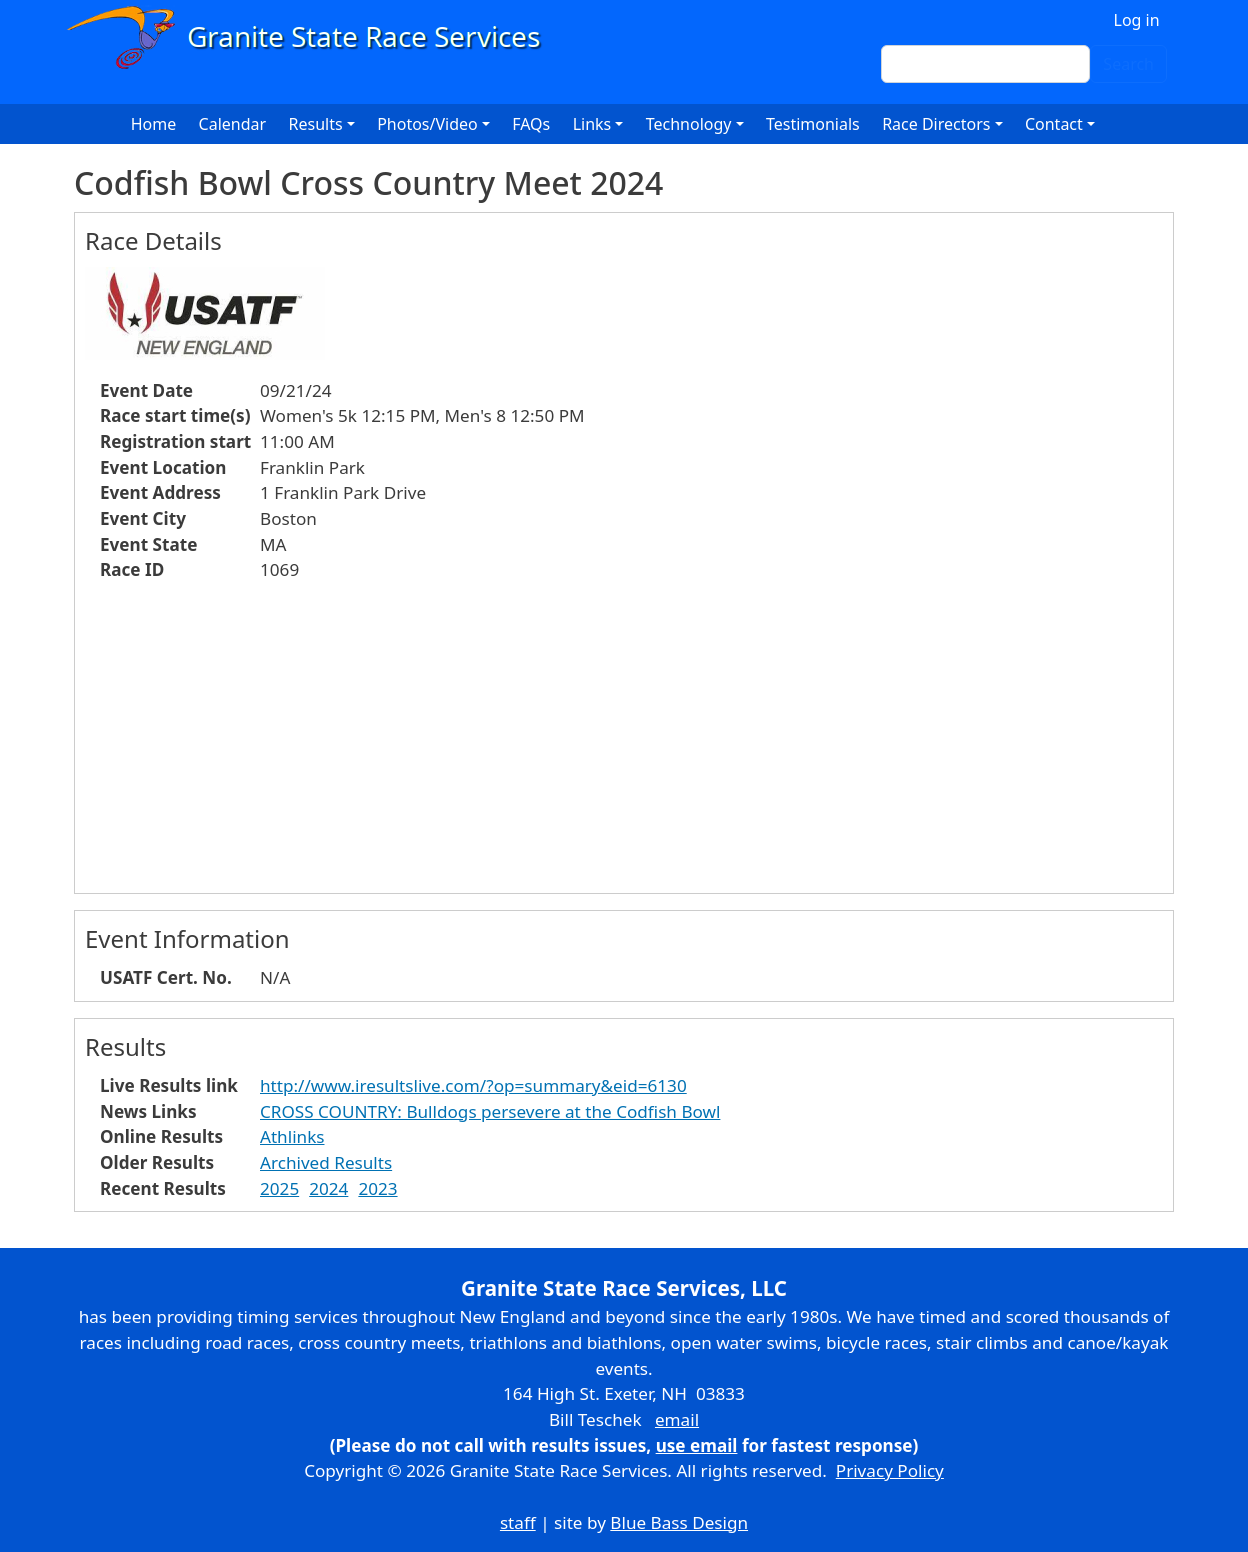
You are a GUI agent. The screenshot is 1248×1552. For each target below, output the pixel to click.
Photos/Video (427, 124)
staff (518, 1522)
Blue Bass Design (679, 1522)
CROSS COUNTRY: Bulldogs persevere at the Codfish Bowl (490, 1111)
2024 (328, 1188)
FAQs (531, 124)
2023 (377, 1188)
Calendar (233, 124)
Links (592, 124)
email (677, 1419)
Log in (1137, 20)
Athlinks (292, 1136)
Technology (689, 124)
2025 (279, 1188)
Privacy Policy (890, 1470)
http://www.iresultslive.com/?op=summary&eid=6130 (473, 1085)
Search (1128, 64)
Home (154, 124)
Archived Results (326, 1162)
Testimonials (813, 124)
